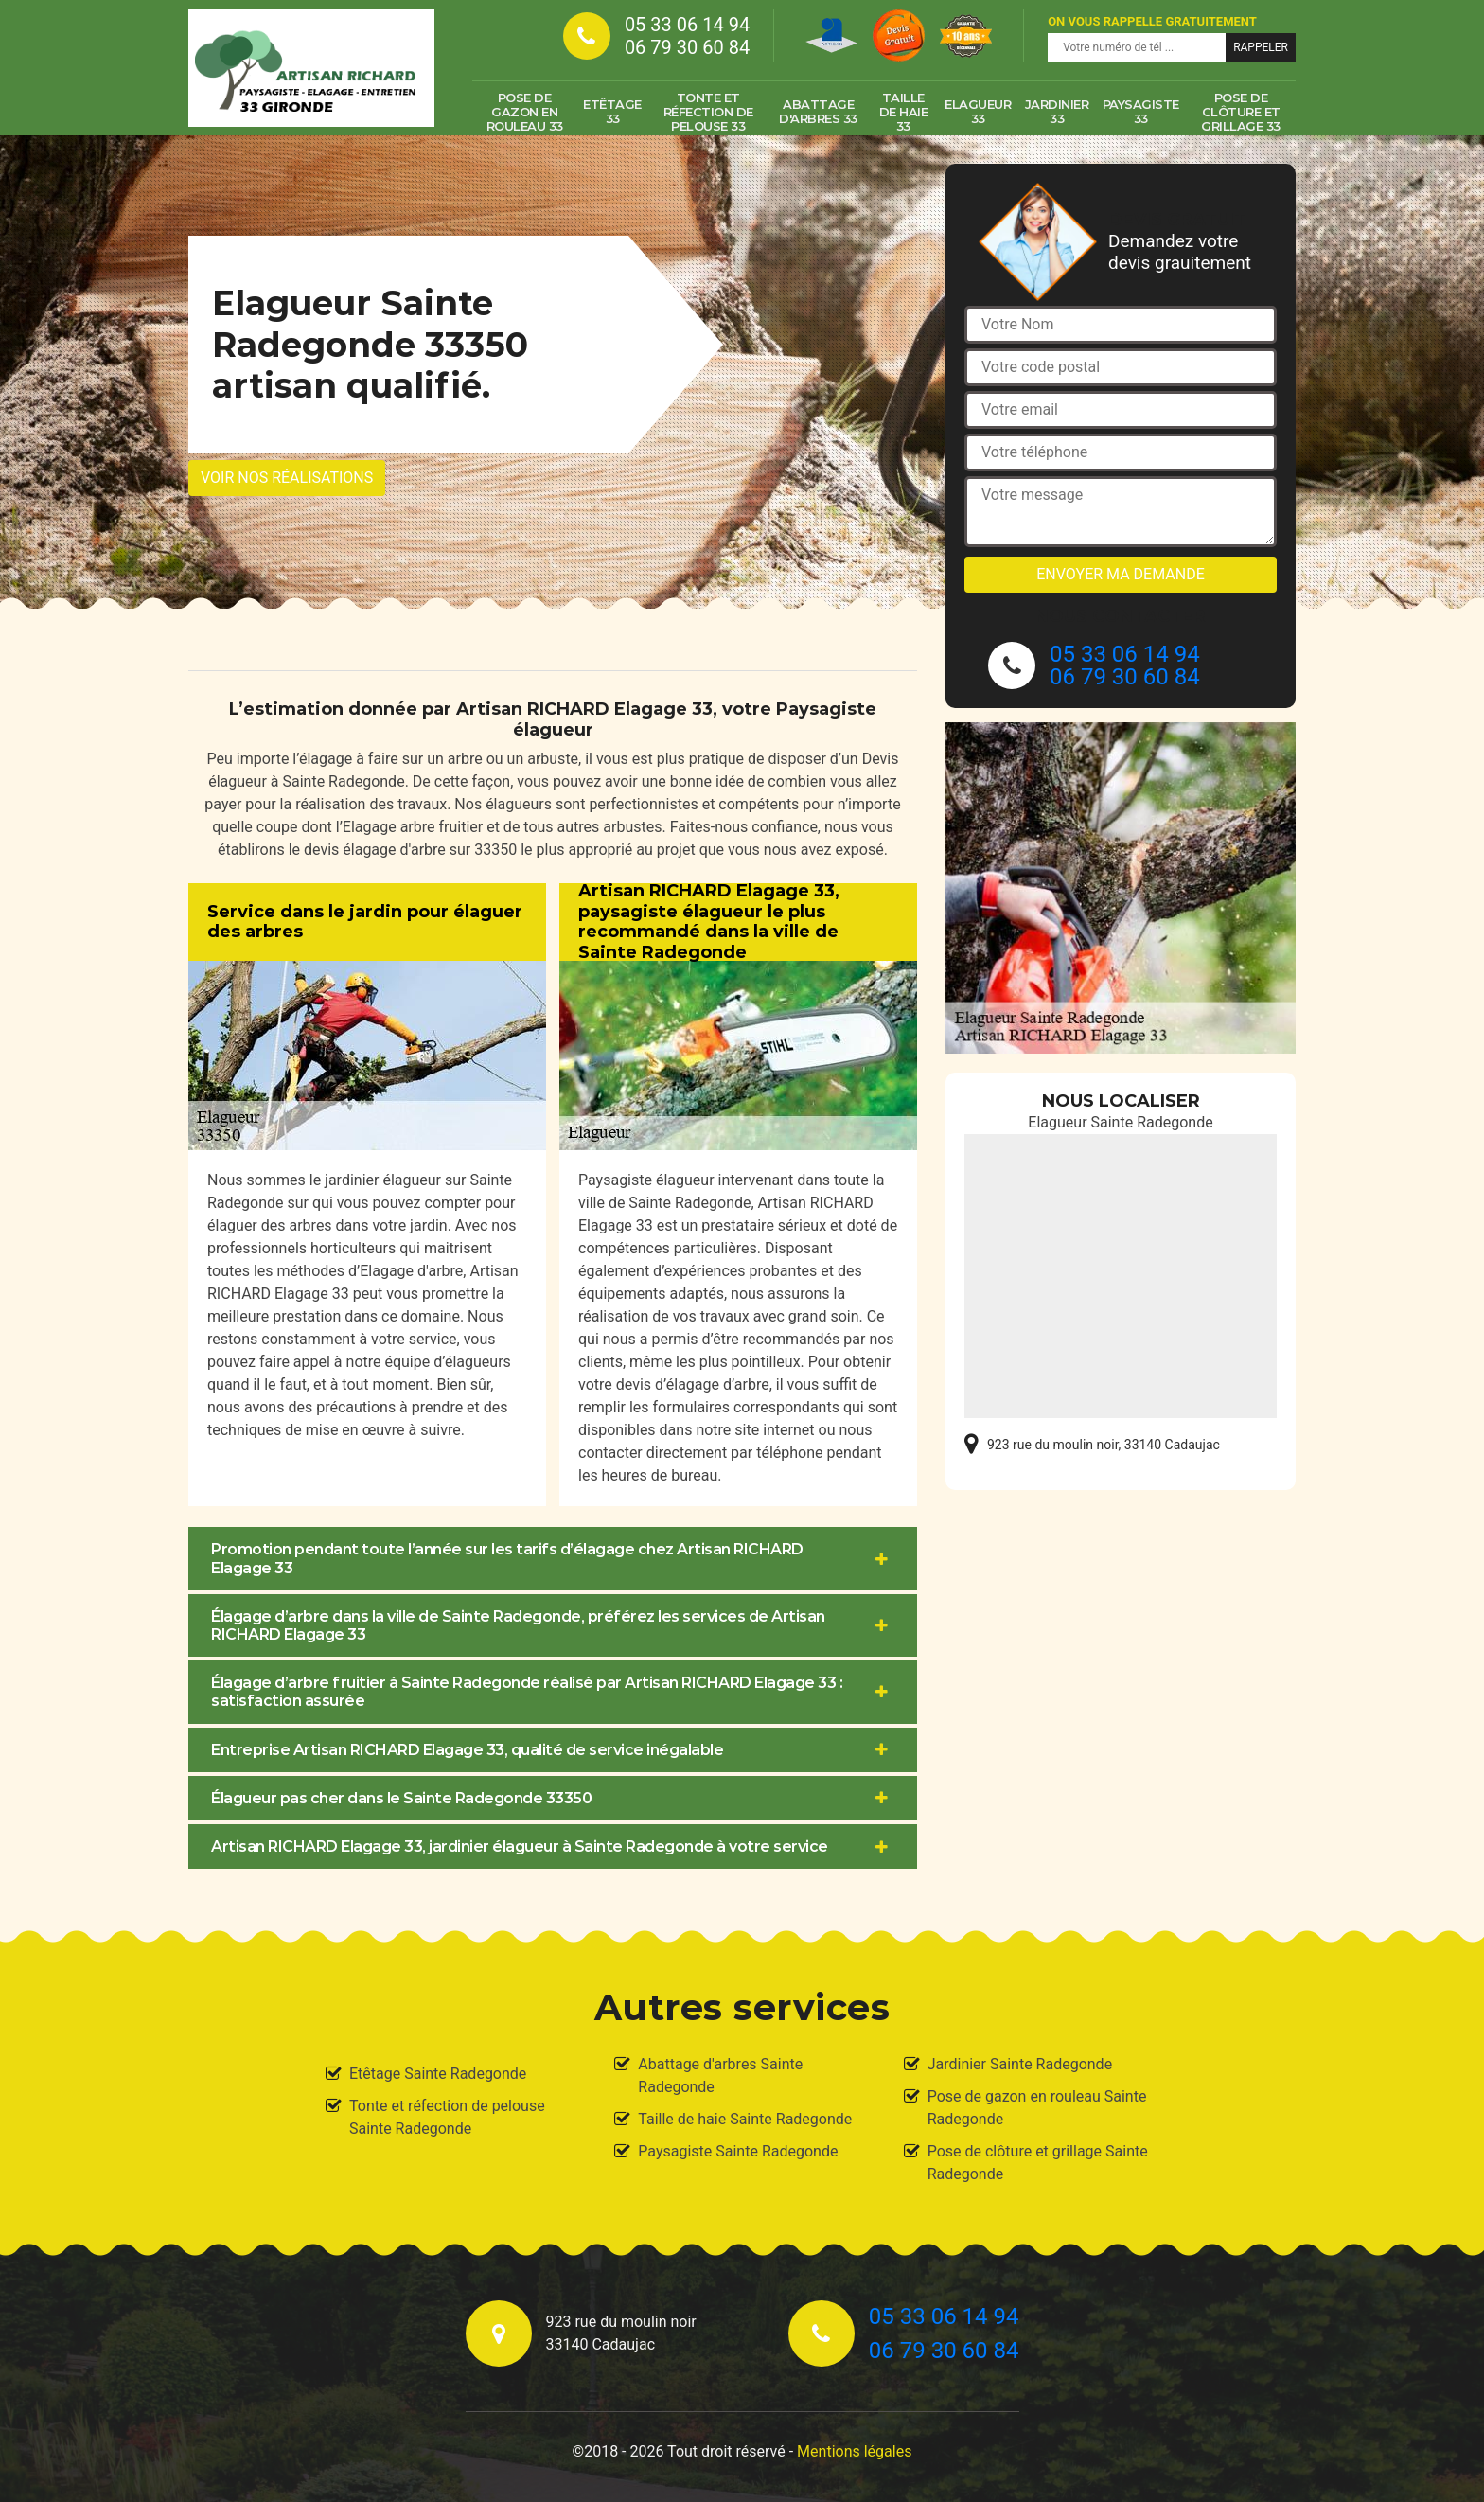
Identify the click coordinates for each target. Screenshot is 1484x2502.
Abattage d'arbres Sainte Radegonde (720, 2075)
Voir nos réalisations (287, 478)
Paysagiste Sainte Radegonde (738, 2151)
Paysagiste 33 (1141, 111)
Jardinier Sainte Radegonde (1020, 2064)
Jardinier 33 (1057, 111)
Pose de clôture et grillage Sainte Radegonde (1038, 2162)
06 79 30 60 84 (687, 47)
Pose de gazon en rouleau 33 (524, 111)
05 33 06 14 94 (687, 24)
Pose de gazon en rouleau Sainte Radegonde (1037, 2107)
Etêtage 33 (612, 111)
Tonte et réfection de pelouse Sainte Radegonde (447, 2117)
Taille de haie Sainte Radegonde (745, 2119)
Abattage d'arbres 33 (818, 111)
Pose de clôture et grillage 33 (1241, 111)
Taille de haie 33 (903, 111)
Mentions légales (854, 2451)
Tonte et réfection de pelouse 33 (708, 111)
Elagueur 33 (978, 111)
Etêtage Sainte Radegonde (437, 2074)
